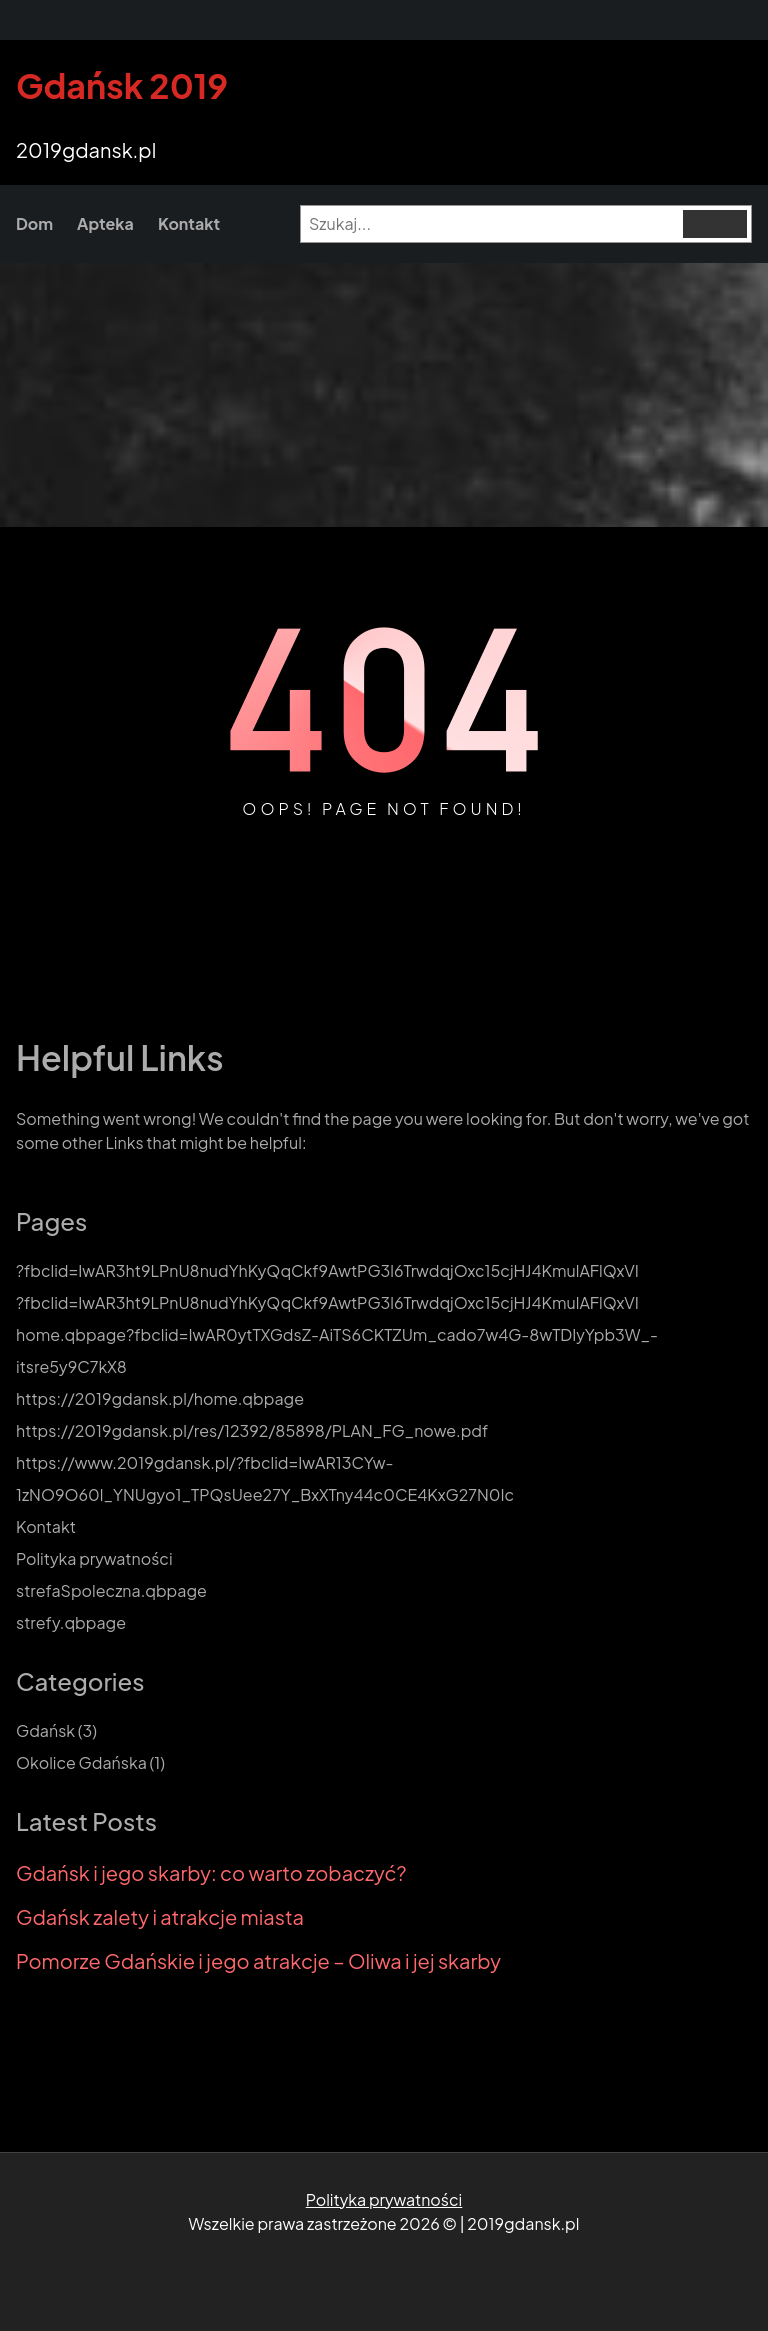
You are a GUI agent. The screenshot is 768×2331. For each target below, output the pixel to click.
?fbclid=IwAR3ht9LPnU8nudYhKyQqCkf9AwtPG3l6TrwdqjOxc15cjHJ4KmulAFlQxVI (327, 1270)
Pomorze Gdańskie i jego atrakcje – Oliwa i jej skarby (258, 1961)
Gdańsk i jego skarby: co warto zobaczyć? (211, 1873)
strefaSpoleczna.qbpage (111, 1590)
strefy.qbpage (71, 1622)
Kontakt (46, 1526)
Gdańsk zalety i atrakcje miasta (160, 1917)
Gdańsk (45, 1730)
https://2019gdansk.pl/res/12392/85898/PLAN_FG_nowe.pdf (252, 1430)
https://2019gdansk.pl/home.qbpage (160, 1398)
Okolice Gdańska (81, 1762)
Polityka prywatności (94, 1558)
